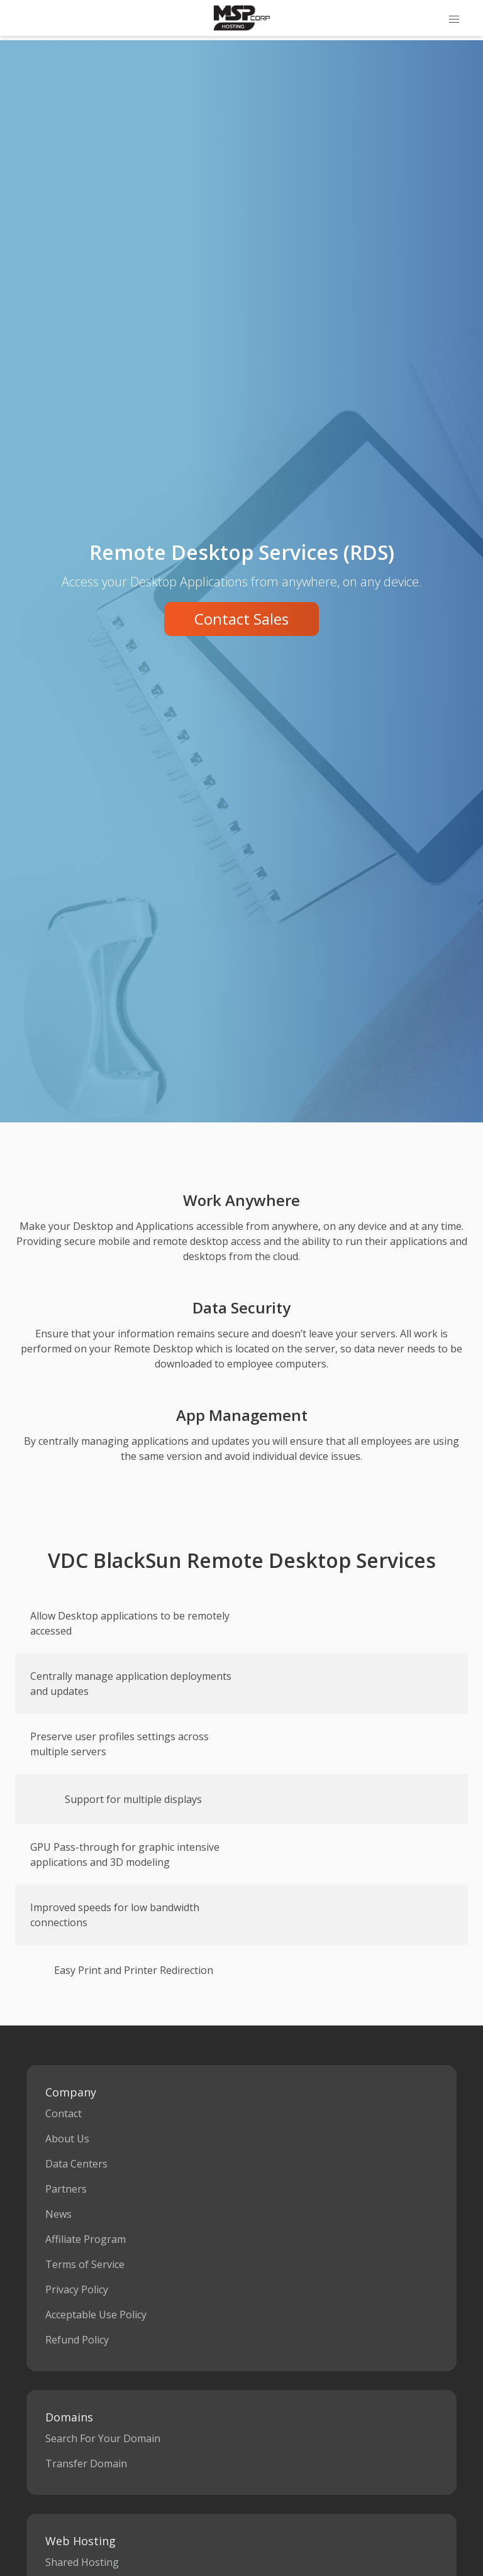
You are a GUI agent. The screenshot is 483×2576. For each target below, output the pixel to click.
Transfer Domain (86, 2463)
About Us (67, 2139)
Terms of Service (85, 2264)
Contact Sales (241, 618)
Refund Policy (77, 2340)
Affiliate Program (85, 2239)
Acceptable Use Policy (96, 2314)
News (58, 2214)
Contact (63, 2113)
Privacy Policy (76, 2289)
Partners (66, 2189)
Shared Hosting (82, 2562)
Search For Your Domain (102, 2438)
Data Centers (76, 2164)
